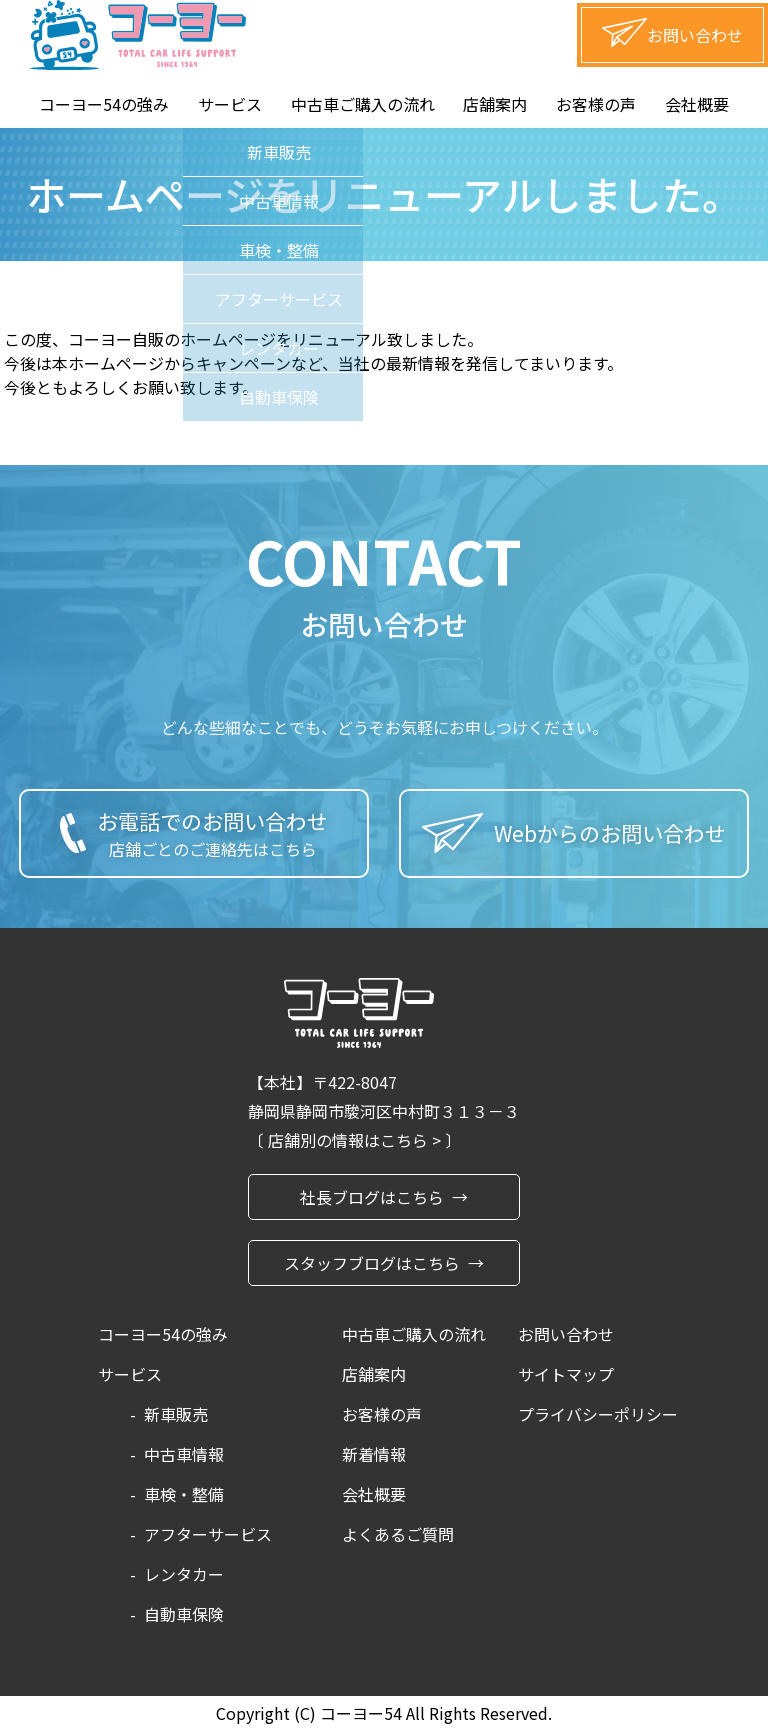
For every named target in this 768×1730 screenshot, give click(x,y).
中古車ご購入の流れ (363, 104)
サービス (230, 104)
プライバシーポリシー (598, 1414)
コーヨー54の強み (104, 104)
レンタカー (184, 1574)
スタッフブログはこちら (372, 1263)
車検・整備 (184, 1494)
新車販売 (176, 1414)
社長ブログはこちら (372, 1197)
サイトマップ (566, 1374)
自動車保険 (184, 1614)
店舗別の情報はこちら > (356, 1140)
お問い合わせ (566, 1334)
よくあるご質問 (398, 1534)
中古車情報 (184, 1454)
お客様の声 (596, 104)
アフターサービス (208, 1534)
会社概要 (697, 104)
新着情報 (374, 1454)
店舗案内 (495, 104)
